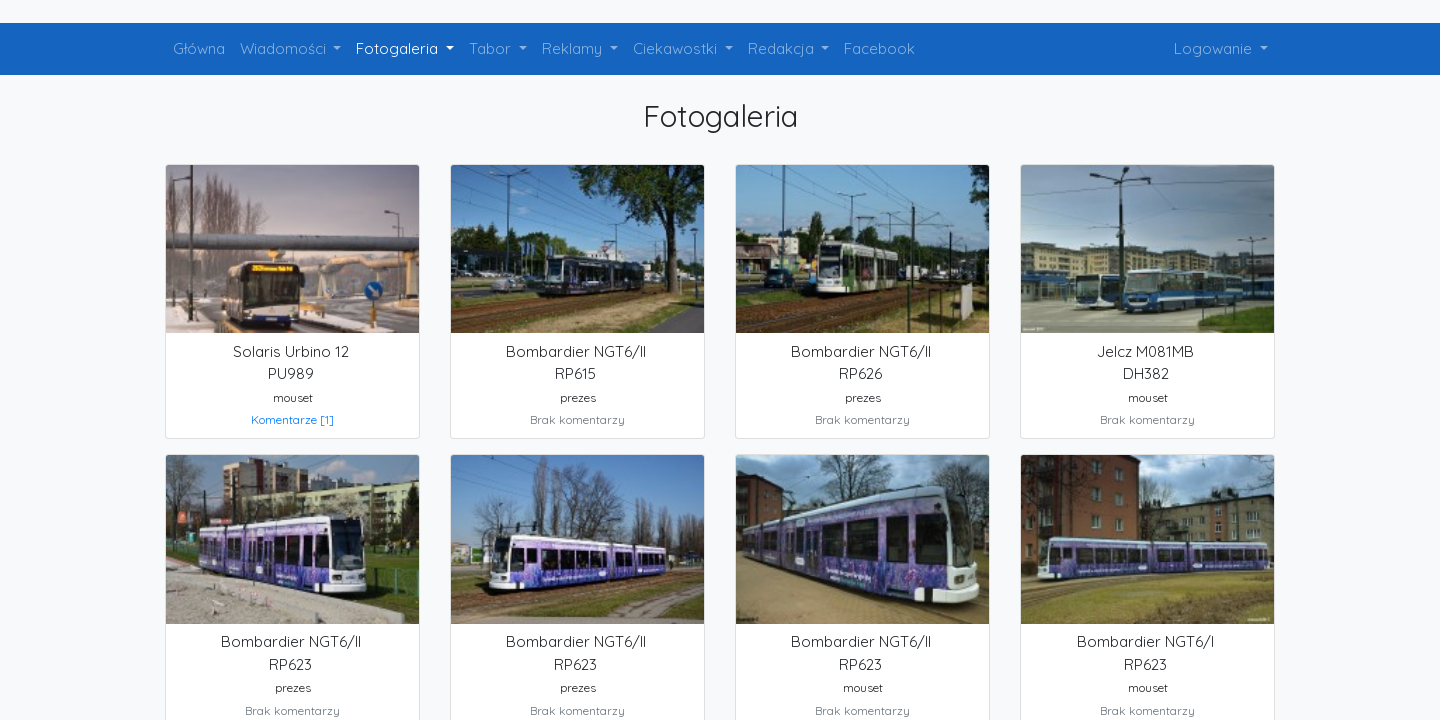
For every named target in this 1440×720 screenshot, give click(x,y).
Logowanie (1215, 48)
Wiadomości (285, 48)
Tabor (492, 48)
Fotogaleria (399, 48)
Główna (199, 48)
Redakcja (783, 48)
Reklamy (574, 48)
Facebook (879, 48)
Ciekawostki (677, 48)
